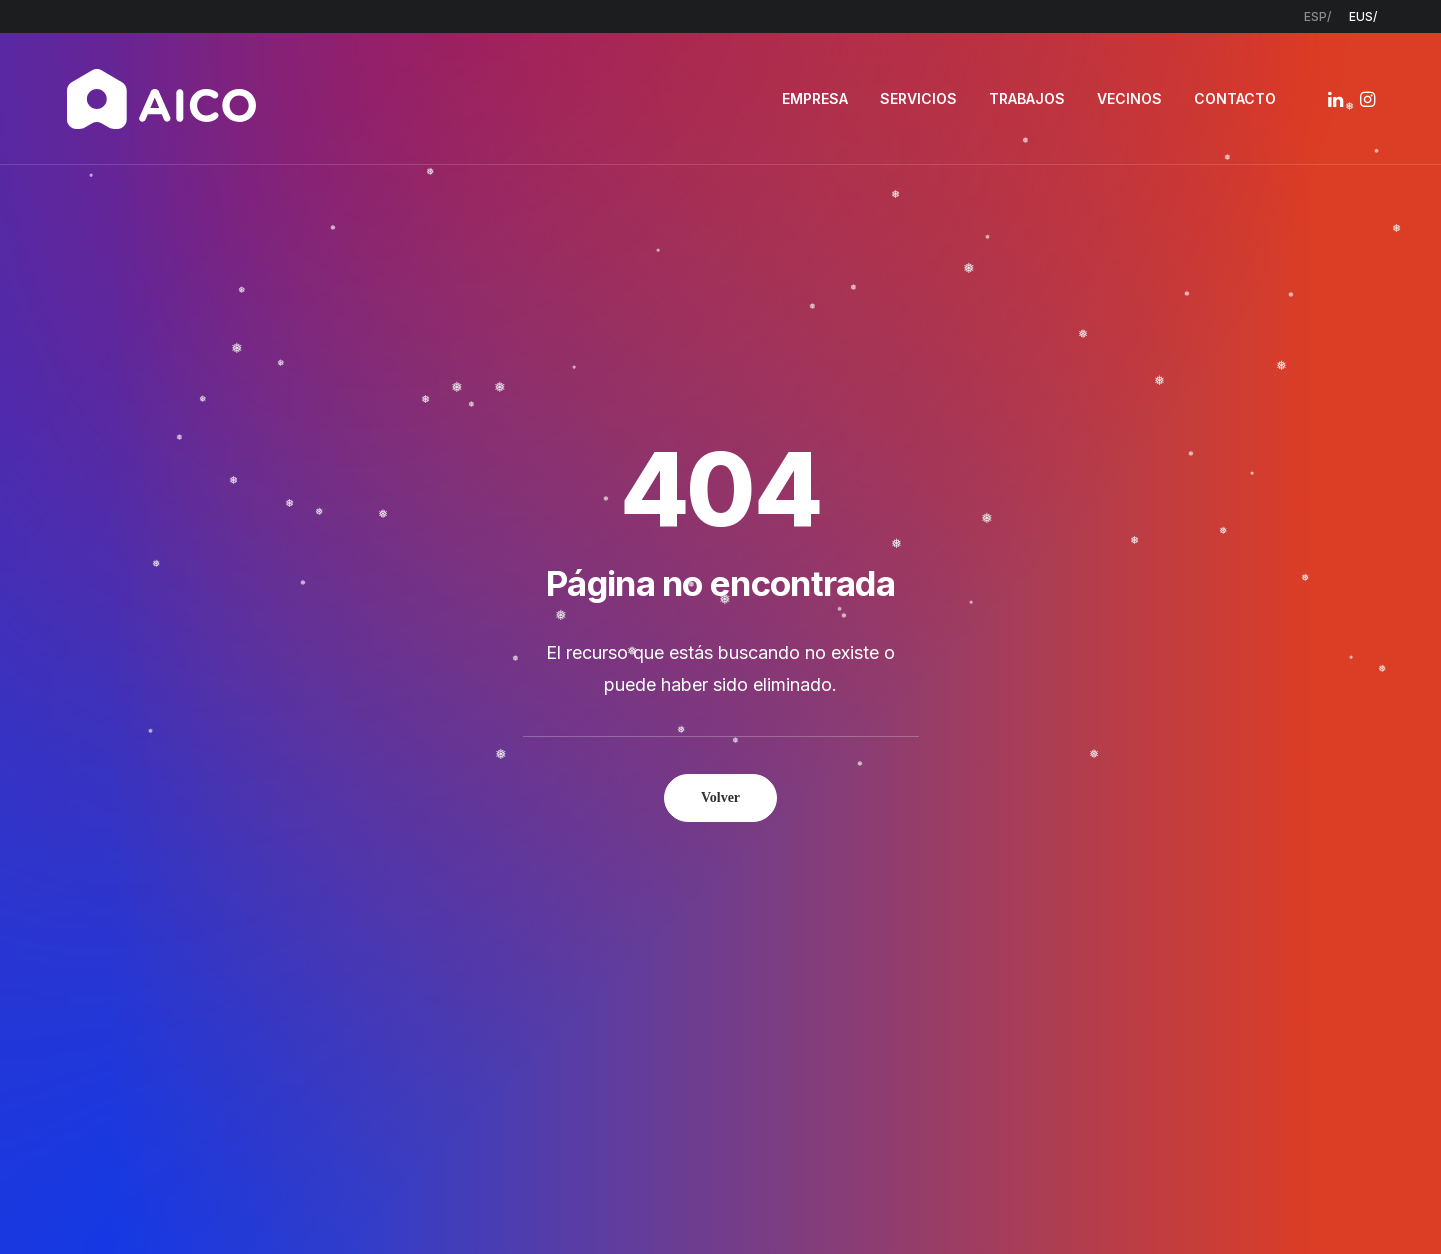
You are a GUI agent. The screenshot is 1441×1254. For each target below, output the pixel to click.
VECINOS (1129, 98)
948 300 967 (1135, 929)
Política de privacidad (684, 1204)
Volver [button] (720, 530)
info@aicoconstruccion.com (1178, 902)
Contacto (616, 1006)
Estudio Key (1011, 1204)
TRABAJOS (1027, 98)
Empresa (611, 901)
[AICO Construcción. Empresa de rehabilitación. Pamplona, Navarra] (162, 99)
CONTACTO (1235, 98)
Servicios (611, 928)
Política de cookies (838, 1204)
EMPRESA (815, 98)
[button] (1337, 99)
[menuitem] (1317, 16)
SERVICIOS (918, 98)
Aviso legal (561, 1204)
